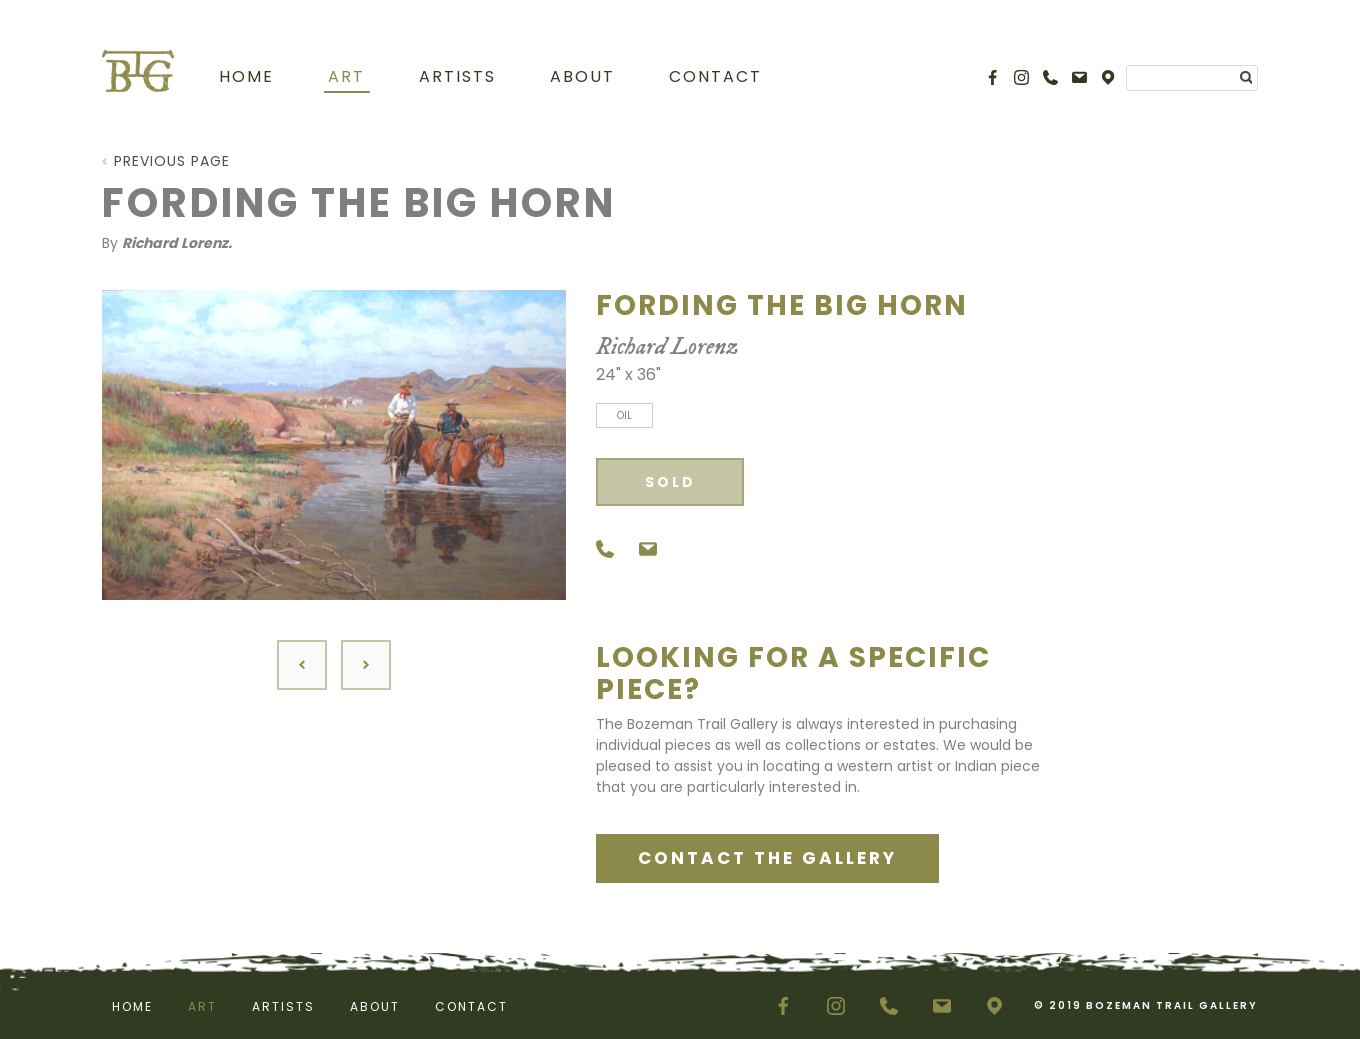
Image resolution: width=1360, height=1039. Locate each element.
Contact (715, 76)
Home (246, 76)
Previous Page (172, 161)
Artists (457, 76)
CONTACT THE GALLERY (767, 858)
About (582, 76)
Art (346, 76)
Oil (624, 415)
